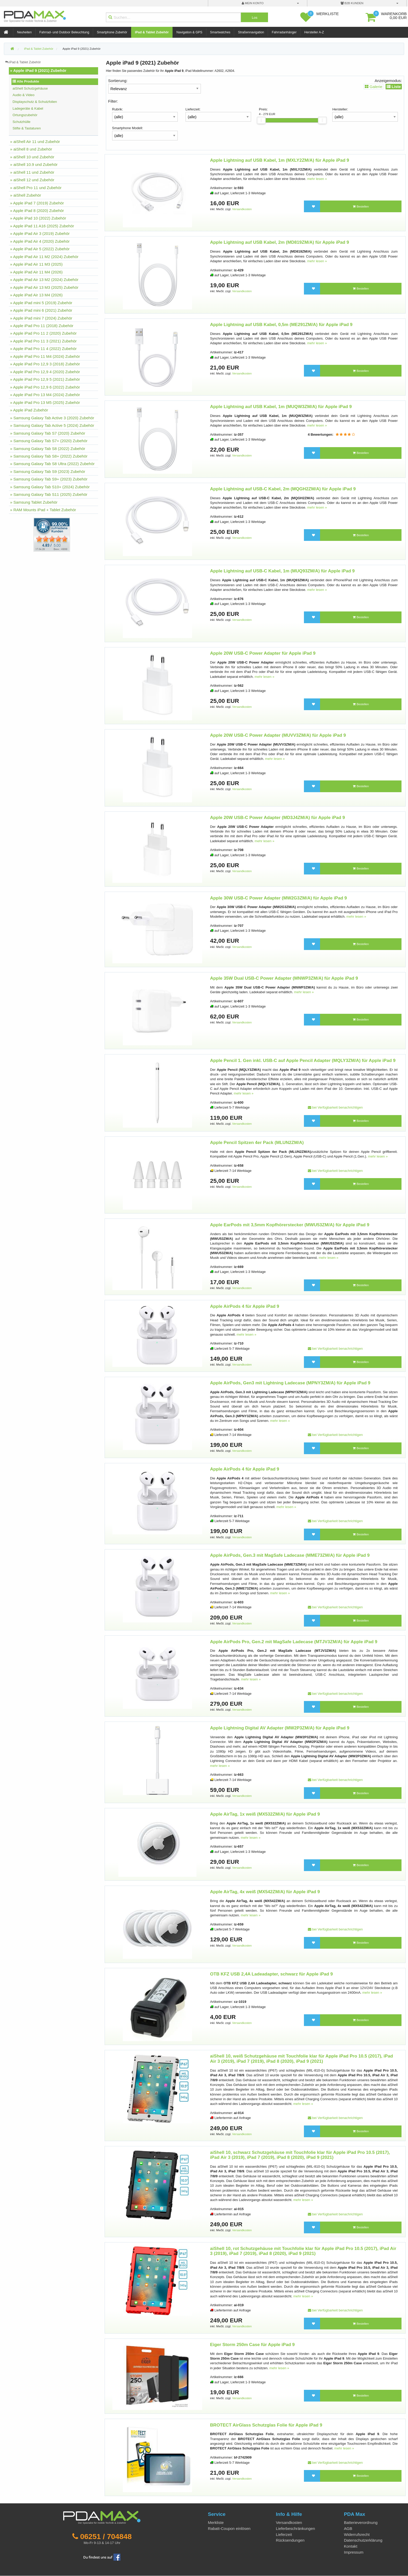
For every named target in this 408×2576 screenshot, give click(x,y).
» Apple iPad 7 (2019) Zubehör (37, 203)
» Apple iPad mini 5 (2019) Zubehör (41, 303)
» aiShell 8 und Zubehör (31, 149)
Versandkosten (242, 209)
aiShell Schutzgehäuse (30, 88)
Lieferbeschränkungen (295, 2528)
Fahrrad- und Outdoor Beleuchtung (64, 32)
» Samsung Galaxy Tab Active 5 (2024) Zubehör (52, 425)
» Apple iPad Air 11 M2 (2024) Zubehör (44, 256)
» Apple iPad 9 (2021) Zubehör (38, 70)
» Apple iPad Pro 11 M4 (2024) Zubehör (45, 356)
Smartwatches (220, 32)
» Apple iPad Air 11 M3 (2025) (36, 264)
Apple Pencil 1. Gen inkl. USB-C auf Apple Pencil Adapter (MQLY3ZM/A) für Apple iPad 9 (303, 1060)
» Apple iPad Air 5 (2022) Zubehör (40, 249)
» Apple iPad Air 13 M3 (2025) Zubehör (44, 287)
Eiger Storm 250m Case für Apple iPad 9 (252, 2344)
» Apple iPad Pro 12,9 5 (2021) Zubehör (45, 379)
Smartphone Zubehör (112, 32)
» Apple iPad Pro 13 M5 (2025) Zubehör (45, 402)
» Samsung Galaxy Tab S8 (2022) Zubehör (47, 448)
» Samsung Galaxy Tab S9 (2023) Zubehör (47, 471)
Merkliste (216, 2522)
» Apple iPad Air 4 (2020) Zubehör (40, 241)
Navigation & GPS (189, 32)
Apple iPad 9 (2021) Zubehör (81, 48)
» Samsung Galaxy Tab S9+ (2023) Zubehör (48, 479)
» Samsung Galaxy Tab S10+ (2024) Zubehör (50, 487)
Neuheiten (24, 32)
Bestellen (361, 206)
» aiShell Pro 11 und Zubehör (36, 187)
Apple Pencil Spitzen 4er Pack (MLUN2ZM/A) (257, 1142)
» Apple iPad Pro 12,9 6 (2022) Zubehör (45, 387)
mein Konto (253, 3)
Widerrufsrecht (357, 2534)
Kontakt (351, 2546)
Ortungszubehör (24, 115)
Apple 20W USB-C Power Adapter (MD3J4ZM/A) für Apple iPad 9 (277, 817)
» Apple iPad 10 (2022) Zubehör (38, 218)
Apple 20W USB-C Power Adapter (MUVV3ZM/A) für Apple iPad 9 (278, 735)
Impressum (354, 2552)
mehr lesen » (317, 179)
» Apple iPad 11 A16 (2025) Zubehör (42, 226)
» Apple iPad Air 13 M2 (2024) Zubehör (44, 279)
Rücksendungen (290, 2540)
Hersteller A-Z (314, 32)
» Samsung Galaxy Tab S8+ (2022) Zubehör (48, 456)
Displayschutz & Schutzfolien (34, 102)
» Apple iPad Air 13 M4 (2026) (36, 295)
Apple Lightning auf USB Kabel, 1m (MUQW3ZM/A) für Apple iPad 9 (281, 406)
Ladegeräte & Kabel (27, 108)
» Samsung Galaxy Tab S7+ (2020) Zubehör (48, 441)
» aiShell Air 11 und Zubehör (35, 141)
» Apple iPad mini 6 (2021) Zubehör (41, 310)
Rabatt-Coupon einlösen (229, 2528)
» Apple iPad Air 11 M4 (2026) (36, 272)
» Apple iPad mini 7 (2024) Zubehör (41, 318)
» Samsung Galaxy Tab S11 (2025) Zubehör (48, 494)
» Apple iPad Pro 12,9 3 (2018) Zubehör (45, 364)
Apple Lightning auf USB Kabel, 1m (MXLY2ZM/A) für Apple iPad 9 (279, 160)
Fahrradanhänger (284, 32)
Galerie (373, 86)
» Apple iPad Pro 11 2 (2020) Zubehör (43, 333)
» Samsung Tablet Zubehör (34, 502)
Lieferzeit (284, 2534)
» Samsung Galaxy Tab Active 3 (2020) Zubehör (52, 418)
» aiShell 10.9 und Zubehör (34, 164)
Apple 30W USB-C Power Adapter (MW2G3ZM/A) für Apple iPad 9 (278, 898)
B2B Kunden (352, 3)
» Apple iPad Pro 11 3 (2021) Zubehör (43, 341)
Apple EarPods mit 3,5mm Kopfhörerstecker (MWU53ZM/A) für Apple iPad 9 (289, 1224)
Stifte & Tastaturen (26, 128)
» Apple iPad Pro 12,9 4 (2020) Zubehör (45, 372)
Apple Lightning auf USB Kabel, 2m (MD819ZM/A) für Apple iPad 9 (279, 242)
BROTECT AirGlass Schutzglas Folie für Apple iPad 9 (266, 2425)
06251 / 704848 (106, 2536)
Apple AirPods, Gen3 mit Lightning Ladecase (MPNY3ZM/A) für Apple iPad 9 (290, 1382)
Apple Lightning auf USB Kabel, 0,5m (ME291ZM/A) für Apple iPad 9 (281, 324)
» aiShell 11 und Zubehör (32, 172)
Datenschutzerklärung (363, 2540)
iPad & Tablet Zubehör (152, 32)
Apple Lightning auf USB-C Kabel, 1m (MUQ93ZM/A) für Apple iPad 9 (282, 570)
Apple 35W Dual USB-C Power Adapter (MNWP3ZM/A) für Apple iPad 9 (284, 978)
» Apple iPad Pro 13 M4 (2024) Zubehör (45, 394)
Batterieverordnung (361, 2522)
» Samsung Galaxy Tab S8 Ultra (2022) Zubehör (52, 463)
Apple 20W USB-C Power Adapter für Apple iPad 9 (262, 653)
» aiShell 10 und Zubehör (32, 157)
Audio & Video (23, 95)
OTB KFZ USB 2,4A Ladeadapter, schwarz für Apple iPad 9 (271, 1974)
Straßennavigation (251, 32)
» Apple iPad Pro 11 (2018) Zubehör (41, 325)
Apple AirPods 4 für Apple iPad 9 (244, 1306)
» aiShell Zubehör (25, 195)
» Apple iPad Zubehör (29, 410)
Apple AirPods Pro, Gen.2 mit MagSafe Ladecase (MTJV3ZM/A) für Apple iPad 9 (293, 1641)
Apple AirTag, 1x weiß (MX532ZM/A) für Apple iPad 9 (265, 1814)
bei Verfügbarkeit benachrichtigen (335, 1107)
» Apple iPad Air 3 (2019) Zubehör (40, 233)
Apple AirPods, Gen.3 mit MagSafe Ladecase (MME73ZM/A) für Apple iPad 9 (289, 1555)
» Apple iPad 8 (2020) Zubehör (37, 210)
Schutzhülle (21, 122)
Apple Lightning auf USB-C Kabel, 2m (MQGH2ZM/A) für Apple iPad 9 (283, 488)
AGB (348, 2528)
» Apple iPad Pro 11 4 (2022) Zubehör (43, 348)
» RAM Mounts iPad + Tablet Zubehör (43, 510)
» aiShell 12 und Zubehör (32, 180)
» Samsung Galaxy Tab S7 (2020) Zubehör (47, 433)
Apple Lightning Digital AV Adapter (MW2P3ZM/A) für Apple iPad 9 (279, 1727)
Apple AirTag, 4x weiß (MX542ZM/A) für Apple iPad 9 (265, 1891)
